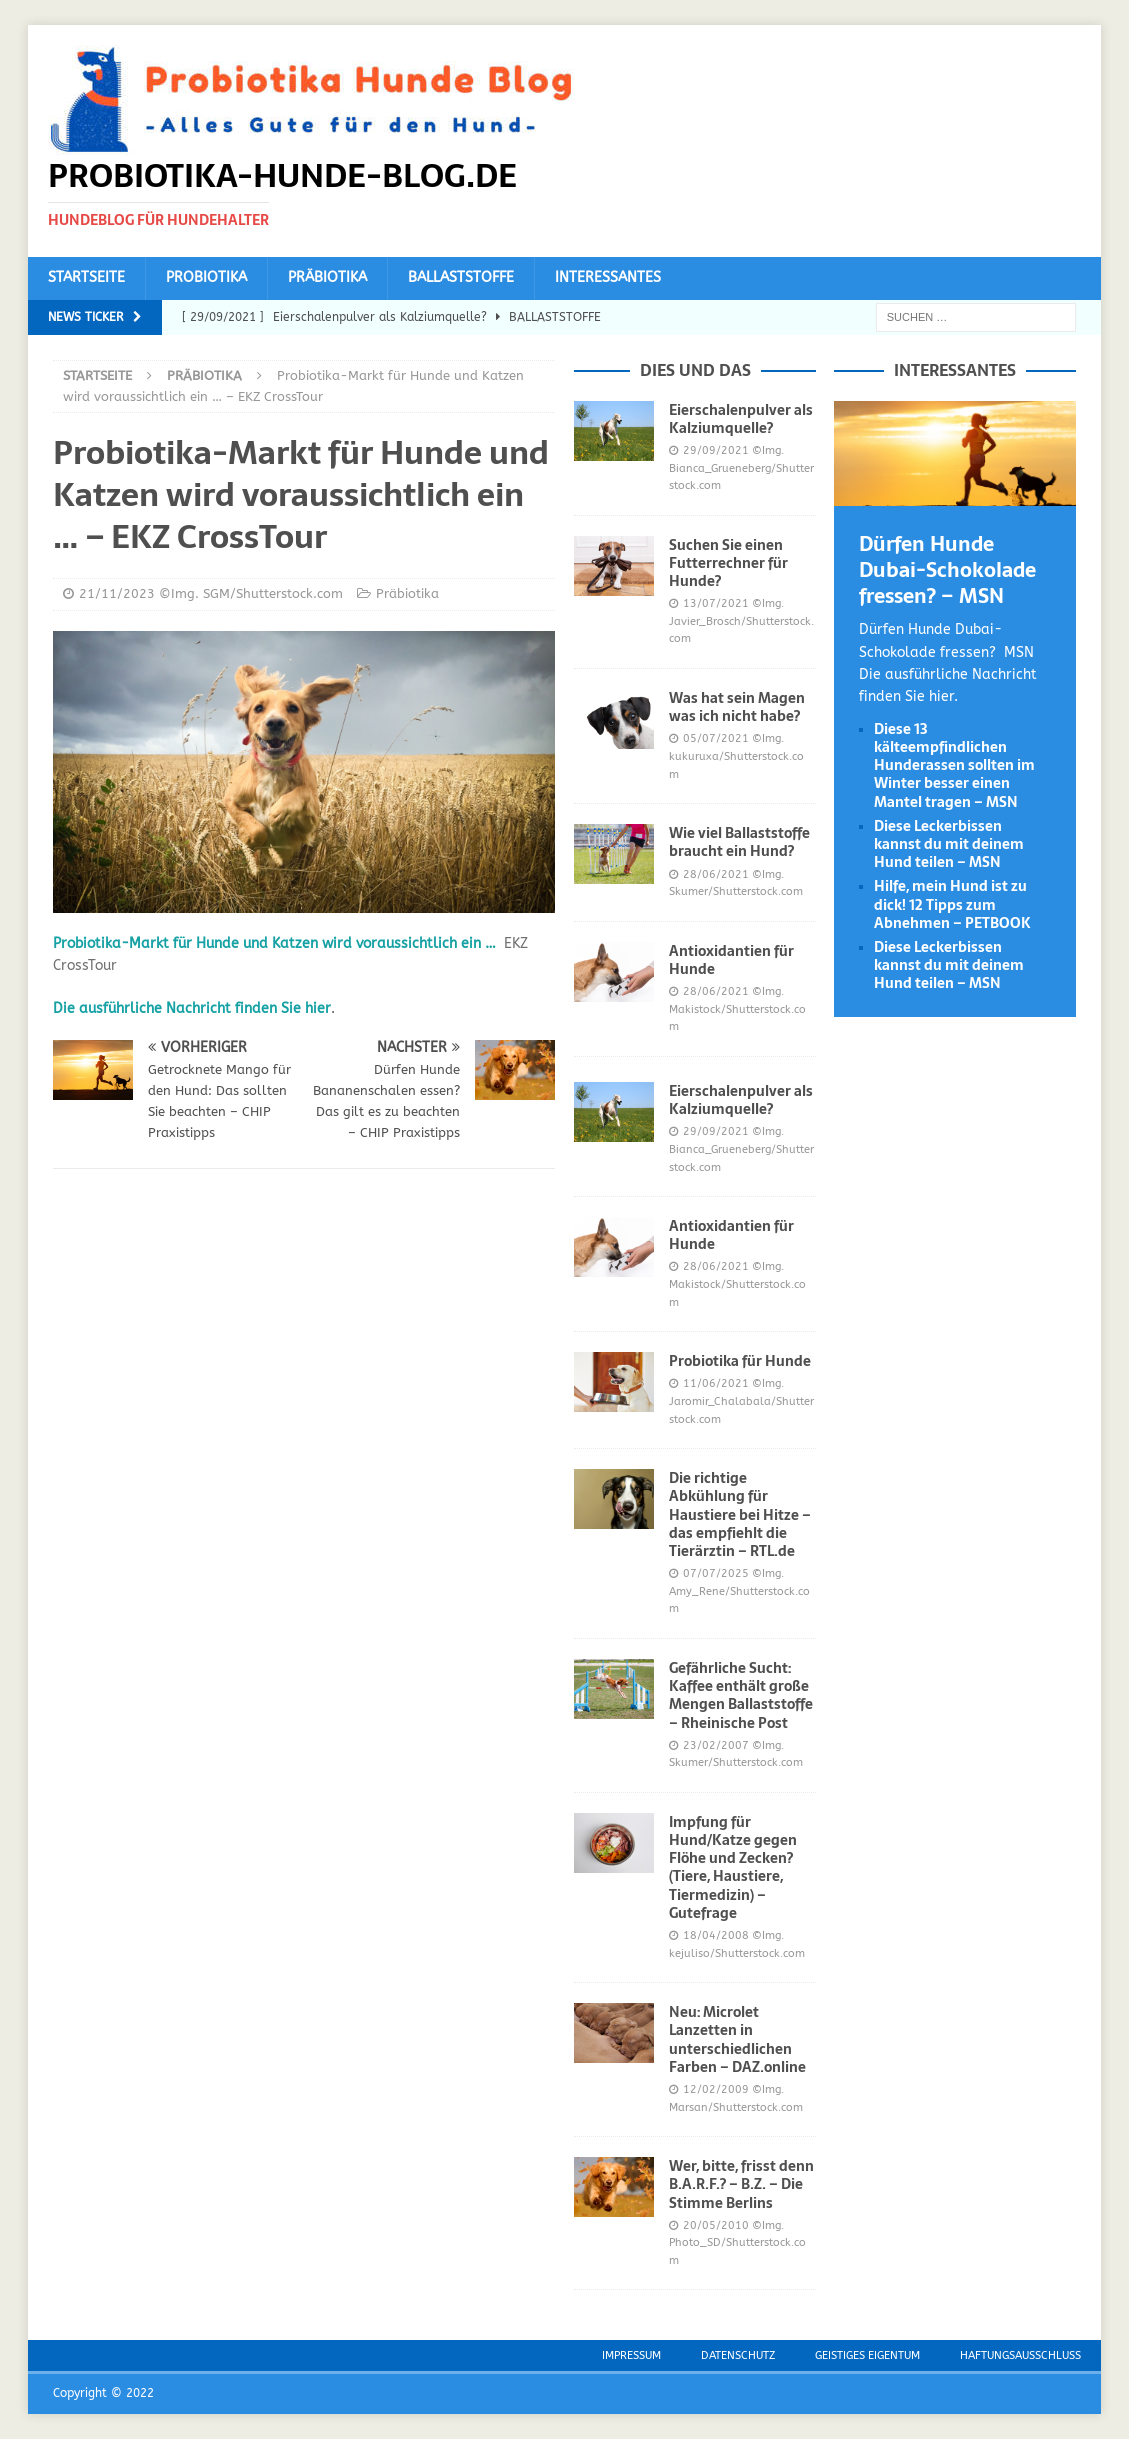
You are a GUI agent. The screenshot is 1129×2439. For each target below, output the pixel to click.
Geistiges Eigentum (867, 2355)
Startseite (86, 277)
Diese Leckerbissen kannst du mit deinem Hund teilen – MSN (949, 844)
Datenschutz (738, 2355)
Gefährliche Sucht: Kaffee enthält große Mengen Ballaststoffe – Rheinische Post (741, 1695)
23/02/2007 (716, 1745)
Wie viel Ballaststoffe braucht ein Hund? (739, 842)
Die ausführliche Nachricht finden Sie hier (192, 1008)
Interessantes (608, 277)
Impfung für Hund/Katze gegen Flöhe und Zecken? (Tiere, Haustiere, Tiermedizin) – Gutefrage (733, 1867)
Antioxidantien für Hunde (731, 960)
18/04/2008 (716, 1935)
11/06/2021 (716, 1383)
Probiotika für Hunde (740, 1361)
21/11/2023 (117, 593)
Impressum (631, 2355)
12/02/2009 (716, 2089)
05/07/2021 (716, 738)
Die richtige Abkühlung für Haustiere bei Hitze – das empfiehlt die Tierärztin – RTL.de (740, 1514)
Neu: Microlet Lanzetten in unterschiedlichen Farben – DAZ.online (737, 2039)
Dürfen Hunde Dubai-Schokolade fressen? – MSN (947, 570)
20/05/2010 (716, 2225)
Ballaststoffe (461, 277)
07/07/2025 (716, 1573)
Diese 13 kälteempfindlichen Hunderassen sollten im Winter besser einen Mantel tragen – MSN (954, 765)
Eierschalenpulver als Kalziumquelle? (741, 419)
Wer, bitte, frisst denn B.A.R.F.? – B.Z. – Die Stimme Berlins (741, 2184)
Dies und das (695, 370)
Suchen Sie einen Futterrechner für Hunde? (728, 563)
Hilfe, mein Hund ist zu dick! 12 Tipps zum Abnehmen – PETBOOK (952, 904)
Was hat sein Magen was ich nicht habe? (737, 707)
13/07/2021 (716, 603)
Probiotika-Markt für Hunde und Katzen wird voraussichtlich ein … (274, 943)
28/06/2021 (716, 874)
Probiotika (206, 277)
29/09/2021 (716, 450)
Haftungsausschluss (1020, 2355)
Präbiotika (327, 277)
